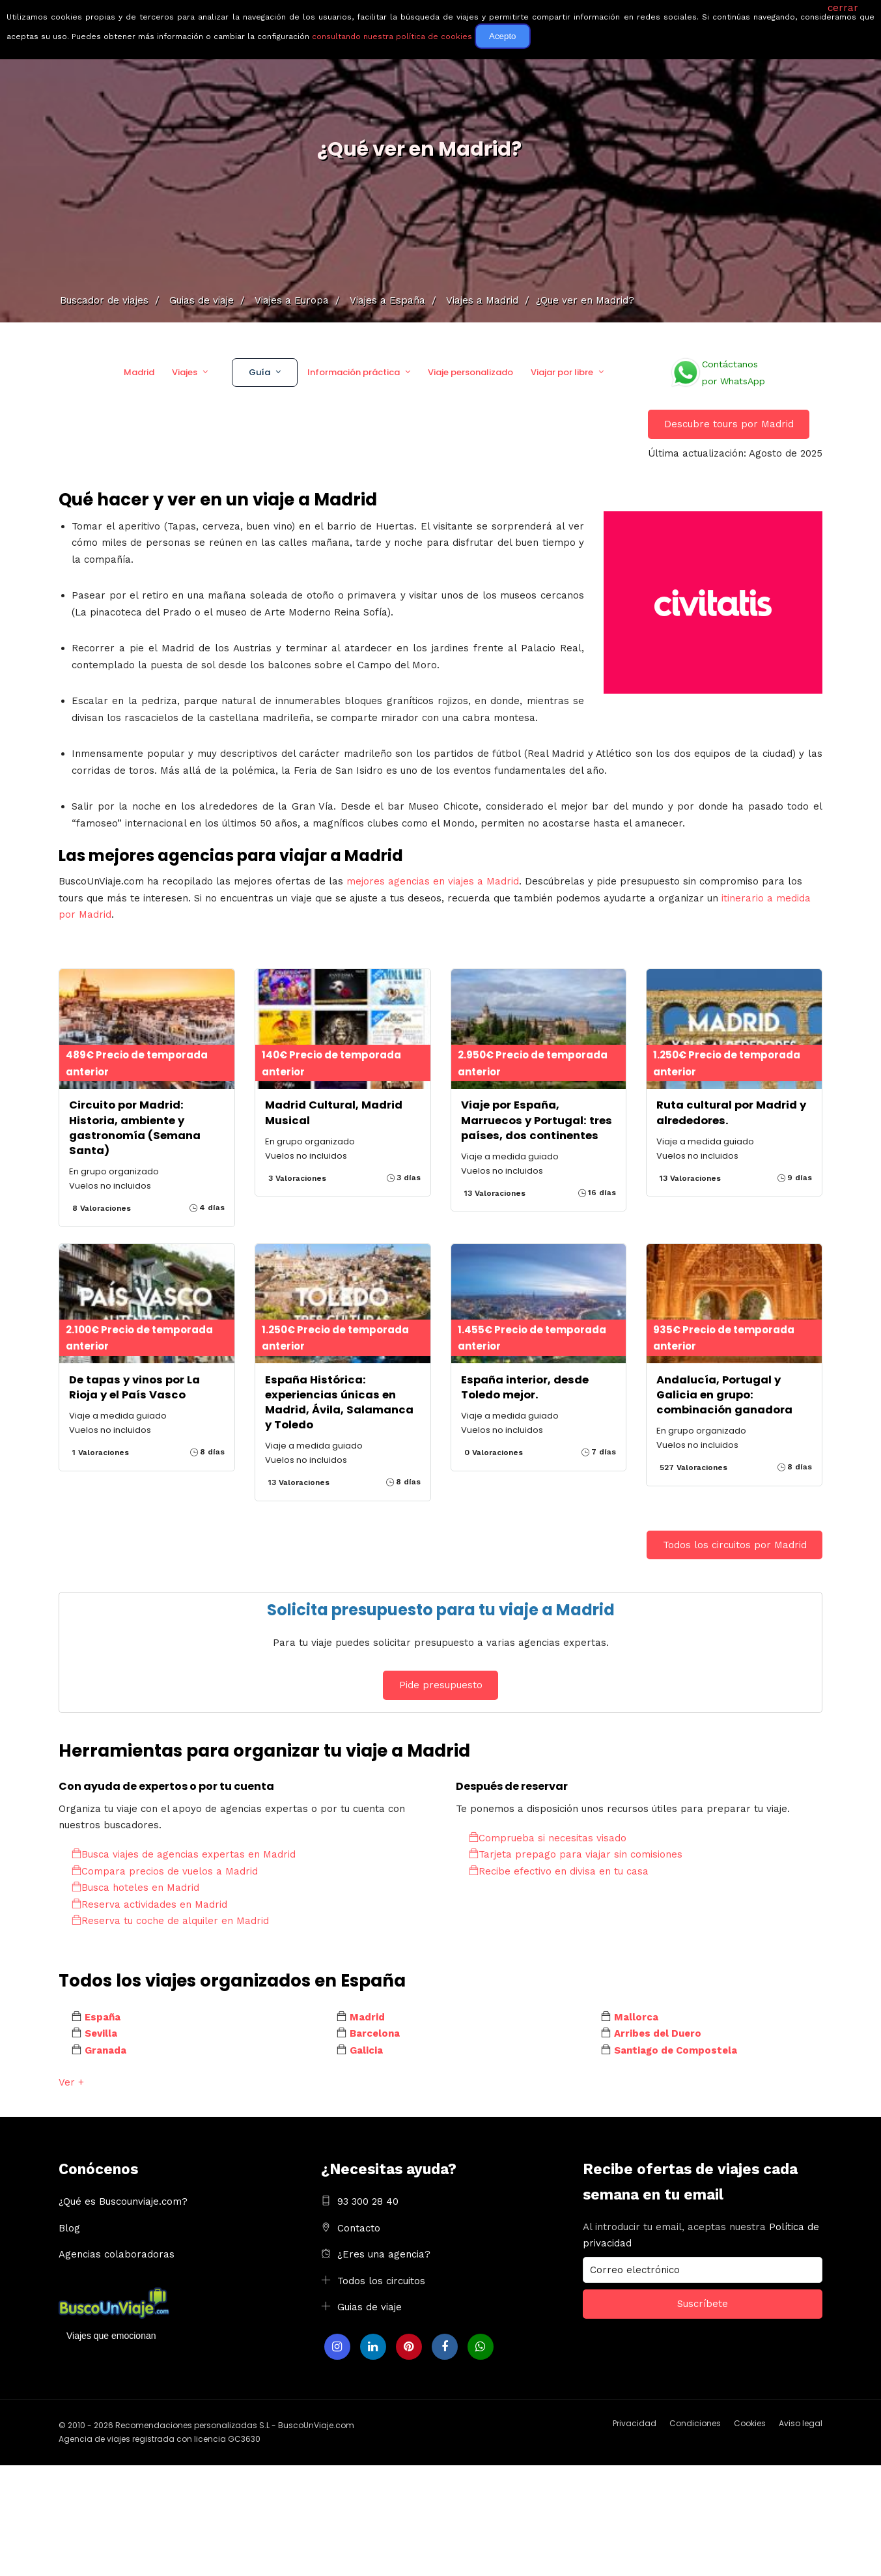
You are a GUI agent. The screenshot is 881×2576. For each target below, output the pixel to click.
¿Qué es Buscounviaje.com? (123, 2201)
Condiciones (695, 2423)
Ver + (71, 2082)
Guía (259, 372)
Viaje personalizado (470, 372)
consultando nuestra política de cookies (392, 36)
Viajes (184, 372)
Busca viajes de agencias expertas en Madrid (184, 1854)
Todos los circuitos (381, 2281)
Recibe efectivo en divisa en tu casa (559, 1871)
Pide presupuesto (440, 1685)
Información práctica (353, 372)
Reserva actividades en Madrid (149, 1904)
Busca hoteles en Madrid (135, 1887)
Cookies (750, 2423)
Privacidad (634, 2423)
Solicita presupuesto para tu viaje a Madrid (441, 1610)
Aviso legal (800, 2423)
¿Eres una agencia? (383, 2254)
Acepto (502, 36)
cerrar (843, 8)
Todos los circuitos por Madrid (735, 1545)
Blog (69, 2228)
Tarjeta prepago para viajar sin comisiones (575, 1854)
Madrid (139, 372)
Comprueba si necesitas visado (547, 1838)
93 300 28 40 (368, 2201)
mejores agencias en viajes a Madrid (432, 881)
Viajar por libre (562, 372)
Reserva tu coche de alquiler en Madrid (170, 1921)
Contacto (358, 2228)
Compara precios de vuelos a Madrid (165, 1871)
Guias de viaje (369, 2307)
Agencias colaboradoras (117, 2254)
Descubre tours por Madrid (729, 424)
